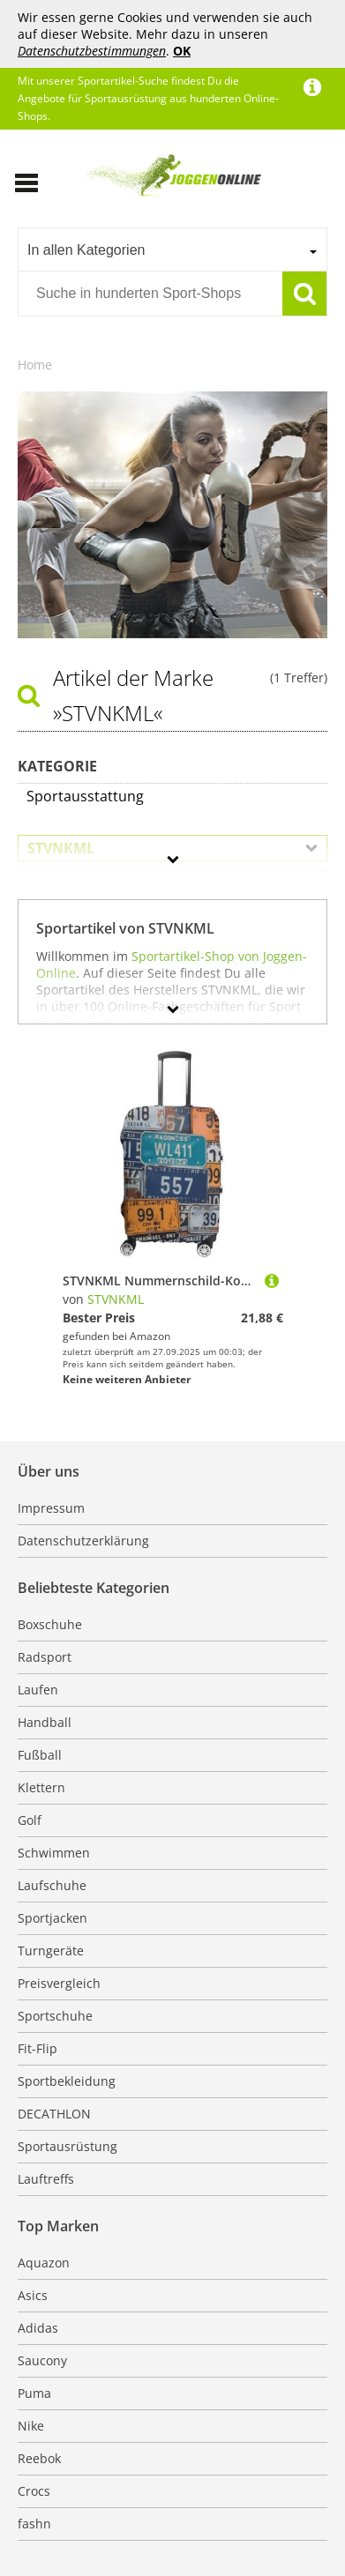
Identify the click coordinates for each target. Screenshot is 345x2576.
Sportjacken (52, 1918)
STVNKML (115, 1299)
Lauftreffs (46, 2178)
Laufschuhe (52, 1885)
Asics (33, 2295)
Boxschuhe (50, 1624)
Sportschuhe (55, 2015)
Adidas (38, 2327)
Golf (29, 1820)
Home (35, 364)
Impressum (51, 1508)
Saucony (42, 2360)
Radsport (44, 1657)
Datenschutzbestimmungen (92, 50)
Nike (31, 2425)
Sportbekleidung (67, 2081)
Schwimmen (54, 1852)
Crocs (34, 2491)
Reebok (39, 2458)
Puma (34, 2393)
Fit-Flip (37, 2048)
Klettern (41, 1787)
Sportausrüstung (67, 2146)
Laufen (38, 1689)
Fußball (40, 1754)
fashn (34, 2523)
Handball (44, 1722)
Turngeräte (51, 1950)
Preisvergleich (59, 1983)
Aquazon (44, 2262)
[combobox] (172, 249)
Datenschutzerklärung (83, 1540)
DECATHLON (54, 2113)
